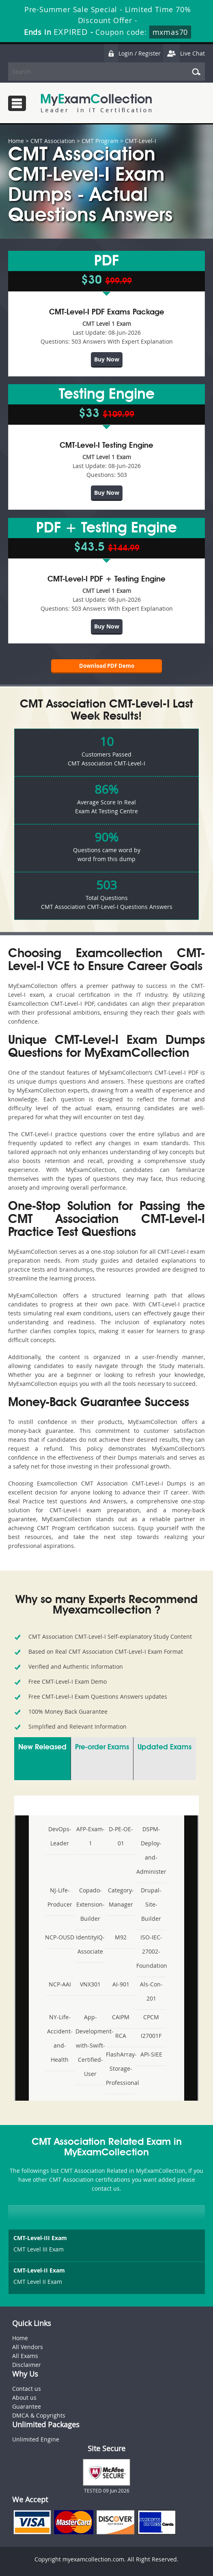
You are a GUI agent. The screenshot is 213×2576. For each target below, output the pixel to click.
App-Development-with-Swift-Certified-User (90, 2045)
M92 (121, 1937)
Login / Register (132, 53)
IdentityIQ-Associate (90, 1944)
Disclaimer (26, 2365)
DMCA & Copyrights (38, 2415)
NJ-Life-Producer (59, 1897)
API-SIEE (151, 2054)
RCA (120, 2035)
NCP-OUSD (59, 1937)
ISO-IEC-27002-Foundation (151, 1951)
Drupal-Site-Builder (151, 1904)
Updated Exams (164, 1747)
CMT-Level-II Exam (39, 2270)
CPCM (151, 2017)
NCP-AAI (60, 1984)
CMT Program (100, 141)
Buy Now (106, 359)
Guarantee (26, 2406)
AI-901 (120, 1984)
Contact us (26, 2388)
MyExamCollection (96, 103)
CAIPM (120, 2017)
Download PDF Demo (106, 665)
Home (16, 141)
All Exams (25, 2356)
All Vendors (27, 2347)
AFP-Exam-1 (90, 1836)
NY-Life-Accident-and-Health (60, 2038)
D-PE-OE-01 (121, 1836)
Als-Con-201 (151, 1991)
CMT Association (52, 141)
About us (24, 2397)
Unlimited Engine (35, 2439)
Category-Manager (121, 1897)
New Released (42, 1747)
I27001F (151, 2035)
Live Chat (184, 53)
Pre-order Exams (102, 1747)
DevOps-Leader (59, 1836)
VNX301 (90, 1984)
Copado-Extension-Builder (90, 1904)
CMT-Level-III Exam (40, 2238)
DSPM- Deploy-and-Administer (151, 1850)
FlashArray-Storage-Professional (121, 2068)
